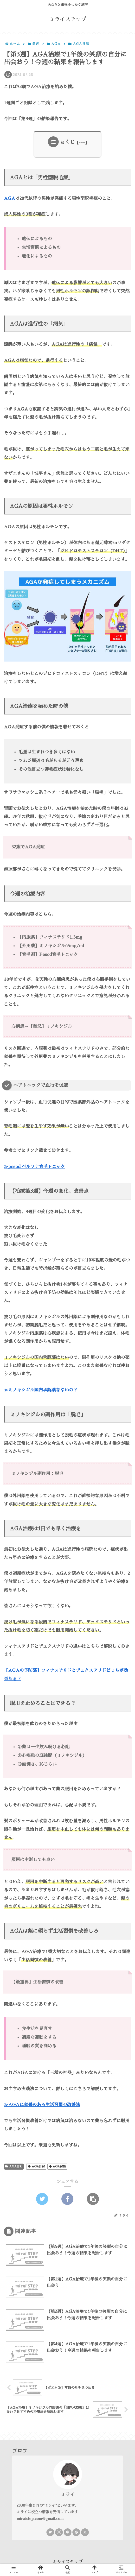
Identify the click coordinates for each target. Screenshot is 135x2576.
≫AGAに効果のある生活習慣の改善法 (42, 2104)
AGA (9, 198)
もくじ (67, 142)
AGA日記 (13, 2166)
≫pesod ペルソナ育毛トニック (34, 1166)
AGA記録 (57, 2166)
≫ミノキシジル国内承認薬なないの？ (40, 1390)
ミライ (67, 2494)
